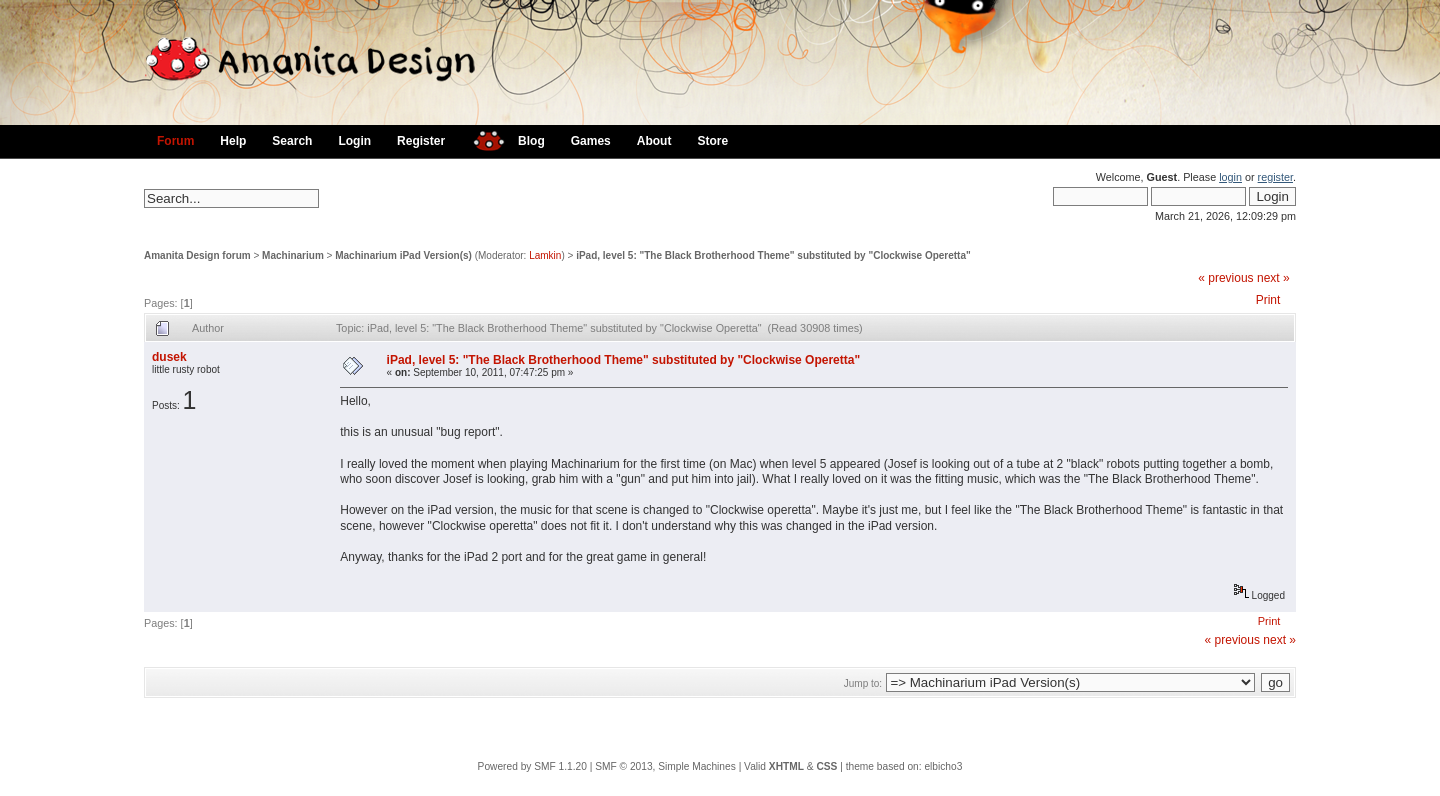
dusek (169, 357)
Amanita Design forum (197, 255)
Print (1268, 300)
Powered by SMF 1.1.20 (532, 766)
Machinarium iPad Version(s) (403, 255)
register (1275, 177)
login (1230, 177)
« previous (1225, 278)
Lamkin (545, 255)
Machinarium (293, 255)
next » (1273, 278)
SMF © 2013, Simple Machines (665, 766)
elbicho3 (943, 766)
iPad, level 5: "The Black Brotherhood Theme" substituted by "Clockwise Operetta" (773, 255)
